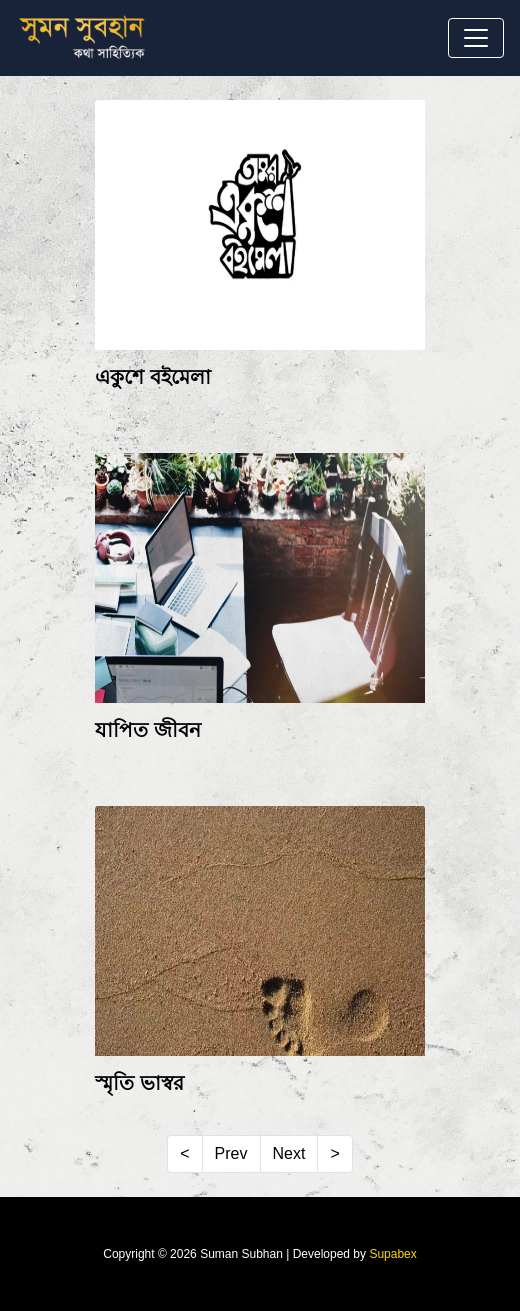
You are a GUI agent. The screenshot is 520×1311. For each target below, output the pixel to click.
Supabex (392, 1254)
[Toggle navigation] (476, 38)
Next (289, 1153)
